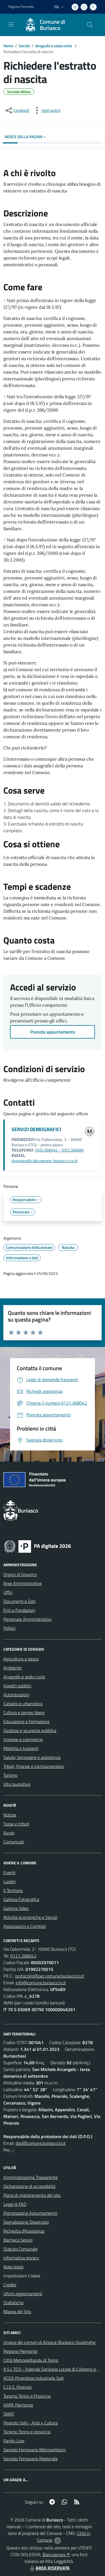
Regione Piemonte (20, 2351)
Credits (9, 2284)
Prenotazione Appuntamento (30, 2213)
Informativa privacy (21, 2257)
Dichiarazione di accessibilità (29, 2186)
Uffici (8, 1592)
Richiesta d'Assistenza (24, 2231)
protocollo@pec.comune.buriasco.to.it (49, 1976)
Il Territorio (13, 1890)
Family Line (13, 2440)
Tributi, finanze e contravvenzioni (33, 1766)
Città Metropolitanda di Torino (30, 2360)
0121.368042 (23, 1955)
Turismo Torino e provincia (26, 2431)
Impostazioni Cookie (21, 2275)
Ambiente (12, 1667)
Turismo (10, 1775)
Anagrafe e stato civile (54, 46)
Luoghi (9, 1881)
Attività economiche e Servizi (30, 1917)
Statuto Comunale (20, 2248)
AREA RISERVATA (49, 2568)
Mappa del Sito (17, 2311)
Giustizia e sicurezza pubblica (29, 1730)
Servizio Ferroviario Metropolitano (34, 2449)
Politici (9, 1628)
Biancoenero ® (56, 2554)
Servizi (24, 46)
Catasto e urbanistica (23, 1703)
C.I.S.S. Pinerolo (17, 2387)
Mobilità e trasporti (20, 1748)
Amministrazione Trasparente (30, 2177)
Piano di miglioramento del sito (31, 2195)
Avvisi (8, 1832)
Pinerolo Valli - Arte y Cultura (30, 2422)
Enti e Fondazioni (19, 1610)
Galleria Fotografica (21, 1899)
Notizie (9, 1814)
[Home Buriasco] (50, 25)
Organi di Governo (20, 1574)
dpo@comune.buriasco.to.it (41, 2143)
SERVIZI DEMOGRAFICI (36, 1129)
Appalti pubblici (17, 1685)
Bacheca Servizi (17, 2240)
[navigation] (11, 24)
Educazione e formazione (26, 1721)
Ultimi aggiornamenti (22, 2293)
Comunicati (13, 1841)
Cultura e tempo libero (24, 1712)
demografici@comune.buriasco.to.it (44, 1160)
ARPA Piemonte (18, 2405)
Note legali (13, 2266)
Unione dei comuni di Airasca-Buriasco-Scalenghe (49, 2342)
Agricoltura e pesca (21, 1658)
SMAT (8, 2413)
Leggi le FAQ (15, 2204)
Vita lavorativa (16, 1784)
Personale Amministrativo (27, 1619)
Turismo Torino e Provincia (27, 2396)
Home (8, 46)
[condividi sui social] (16, 110)
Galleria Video (16, 1908)
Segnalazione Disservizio (26, 2222)
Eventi (9, 1872)
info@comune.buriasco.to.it (41, 1982)
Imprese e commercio (23, 1739)
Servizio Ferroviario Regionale (30, 2458)
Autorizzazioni (16, 1694)
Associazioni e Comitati (24, 1926)
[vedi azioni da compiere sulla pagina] (46, 110)
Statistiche (13, 2302)
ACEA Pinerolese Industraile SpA (33, 2378)
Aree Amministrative (22, 1583)
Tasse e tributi (16, 1823)
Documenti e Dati (19, 1601)
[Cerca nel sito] (90, 25)
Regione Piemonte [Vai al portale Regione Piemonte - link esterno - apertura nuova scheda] (21, 6)
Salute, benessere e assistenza (31, 1757)
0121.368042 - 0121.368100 (59, 1150)
